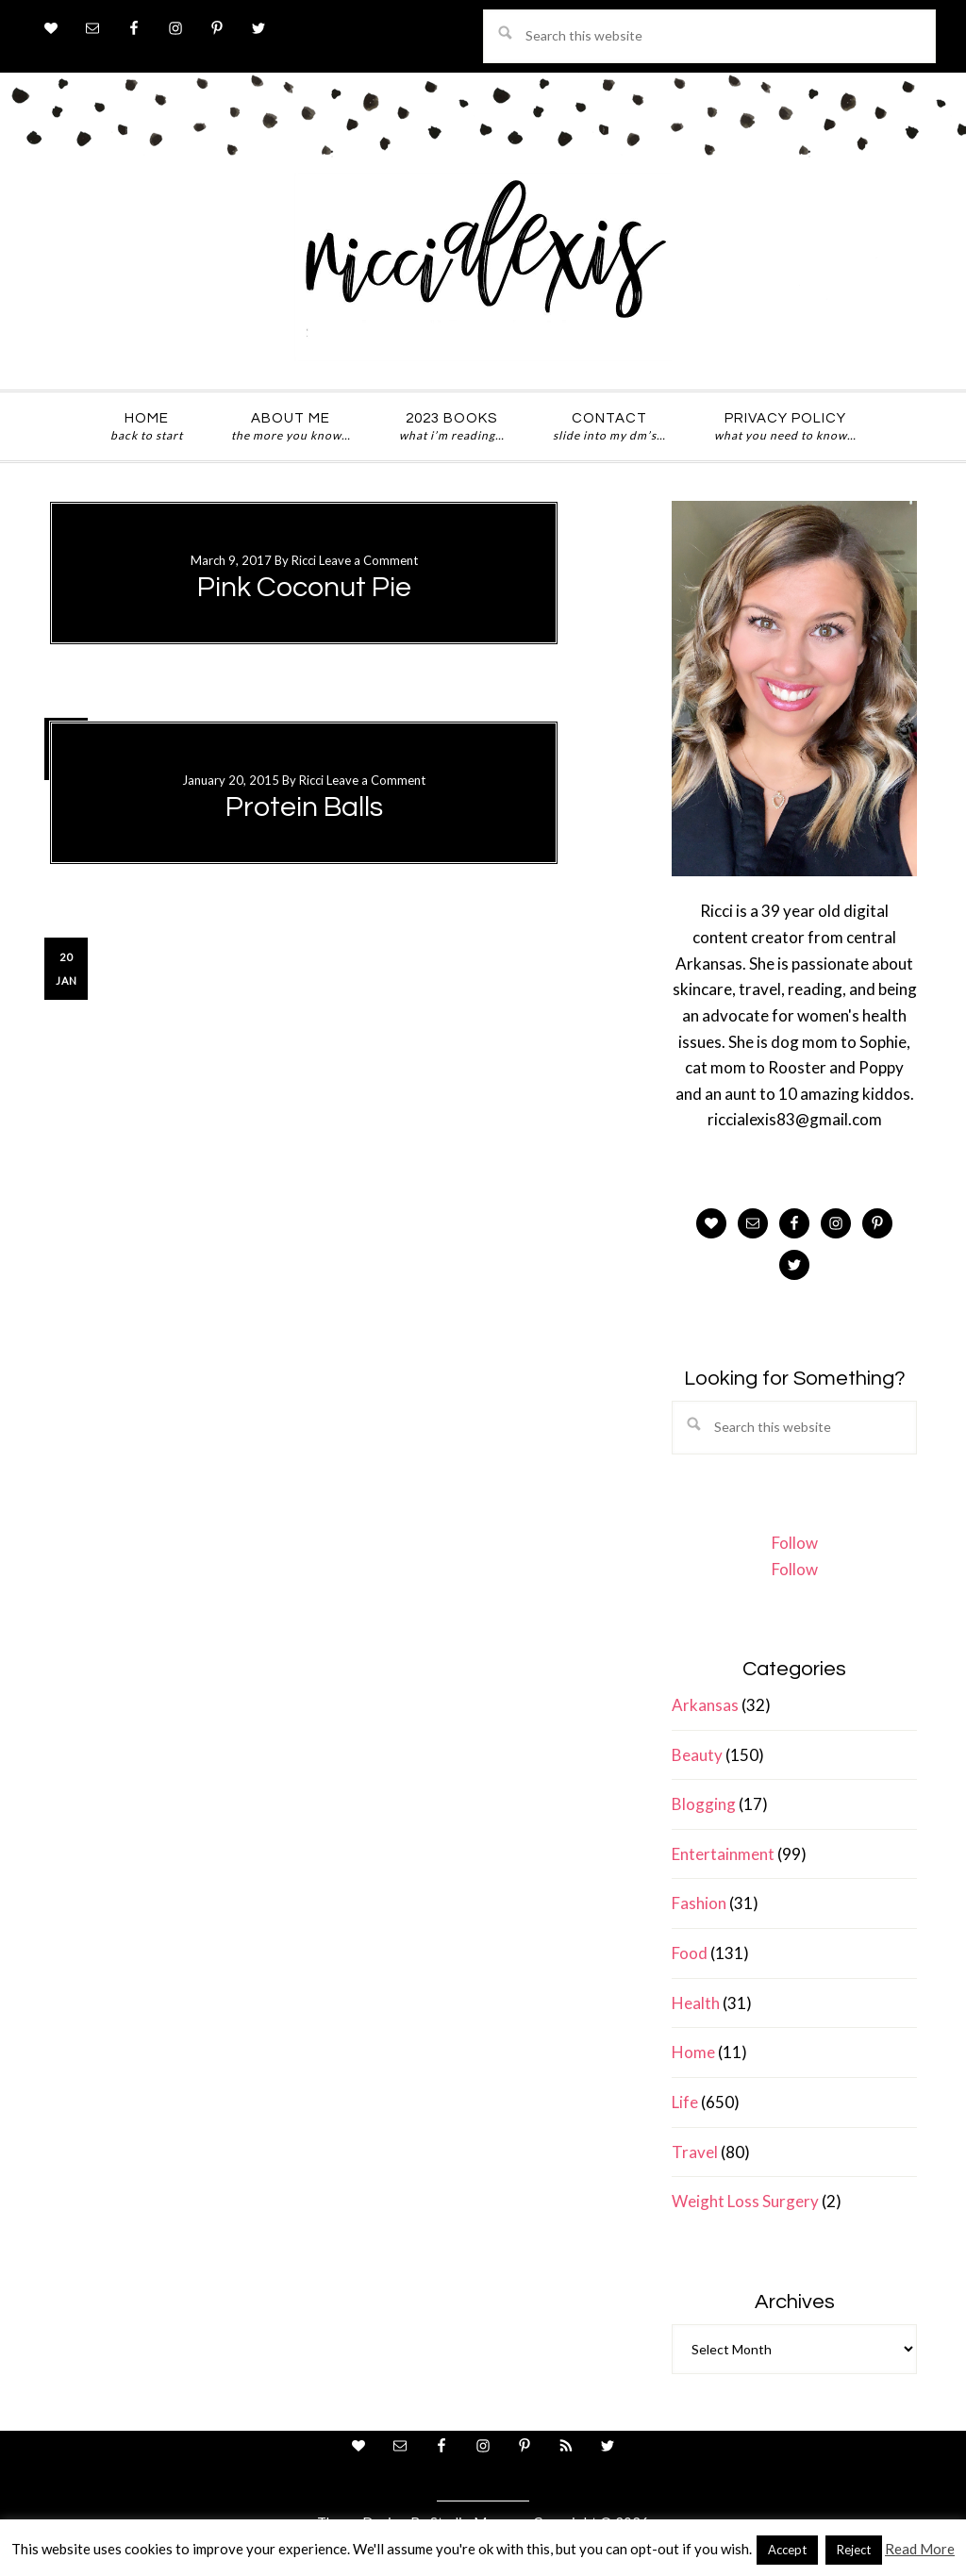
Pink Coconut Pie (304, 587)
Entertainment (723, 1854)
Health (696, 2003)
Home (693, 2052)
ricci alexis (483, 267)
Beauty (697, 1755)
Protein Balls (304, 807)
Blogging (704, 1804)
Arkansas (705, 1705)
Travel (695, 2152)
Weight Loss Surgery (745, 2201)
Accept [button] (787, 2549)
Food (690, 1953)
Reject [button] (854, 2549)
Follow (795, 1543)
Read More (920, 2548)
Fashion (699, 1903)
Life (685, 2102)
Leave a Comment (368, 560)
